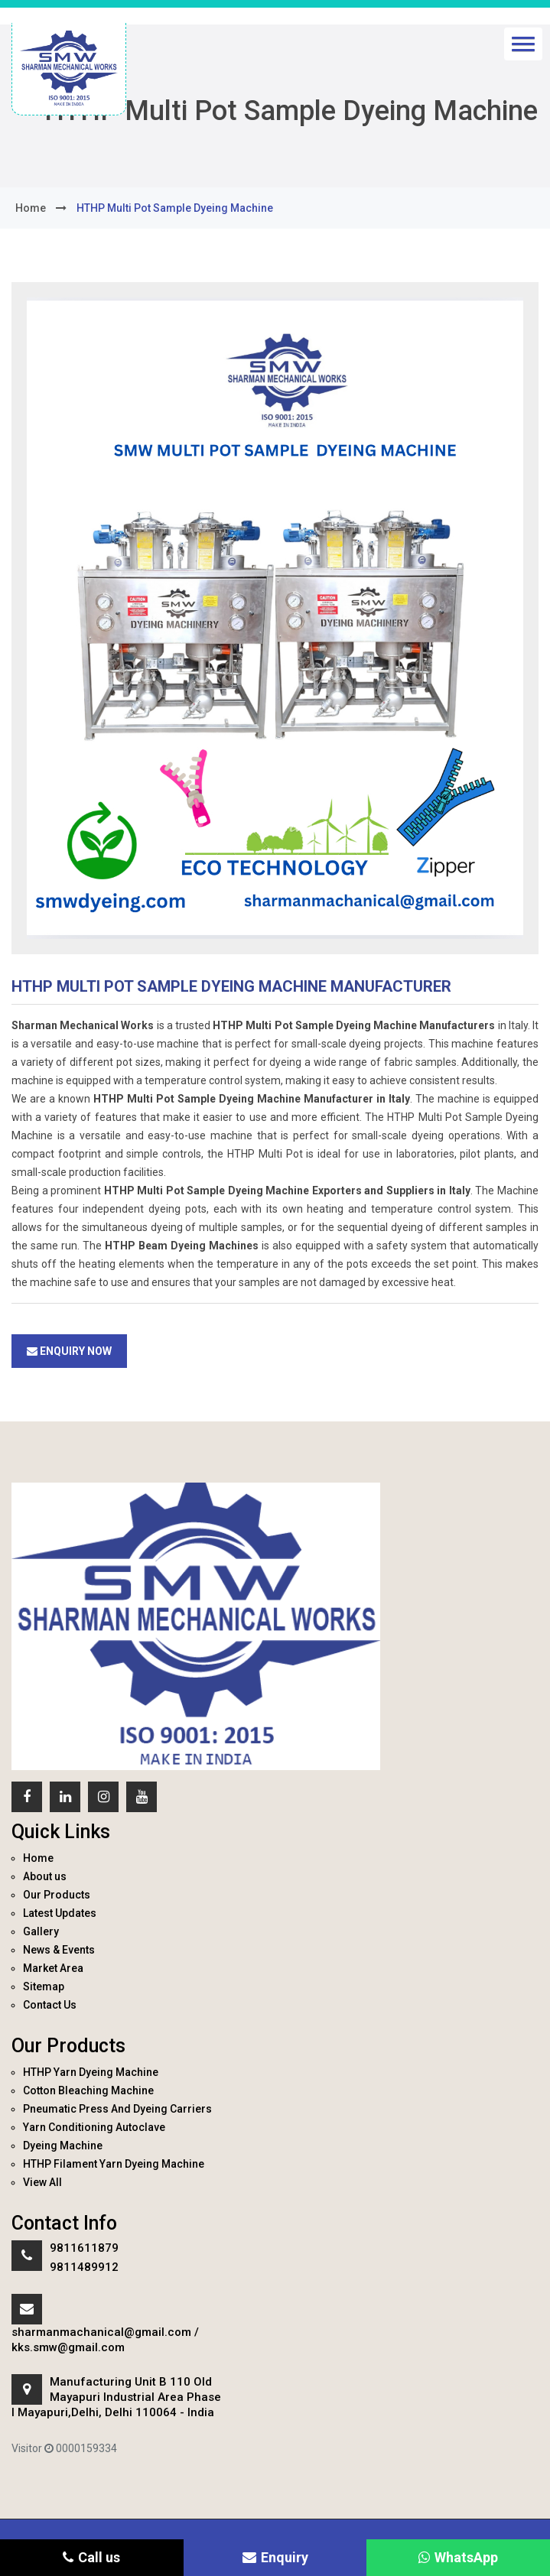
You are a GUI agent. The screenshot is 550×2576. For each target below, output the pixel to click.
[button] (523, 44)
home (30, 208)
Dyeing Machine (63, 2145)
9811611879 (84, 2248)
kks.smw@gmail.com (68, 2347)
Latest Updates (59, 1913)
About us (45, 1876)
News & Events (59, 1950)
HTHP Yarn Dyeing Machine (90, 2072)
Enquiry (275, 2557)
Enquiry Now (69, 1351)
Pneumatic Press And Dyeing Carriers (117, 2109)
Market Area (53, 1968)
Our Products (56, 1895)
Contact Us (49, 2005)
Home (38, 1858)
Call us (91, 2557)
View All (42, 2182)
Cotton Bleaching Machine (88, 2090)
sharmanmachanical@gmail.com (101, 2332)
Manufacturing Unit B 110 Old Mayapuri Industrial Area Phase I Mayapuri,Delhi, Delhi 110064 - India (116, 2397)
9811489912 (84, 2267)
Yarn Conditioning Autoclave (94, 2127)
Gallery (41, 1931)
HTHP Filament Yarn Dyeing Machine (113, 2164)
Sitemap (43, 1986)
